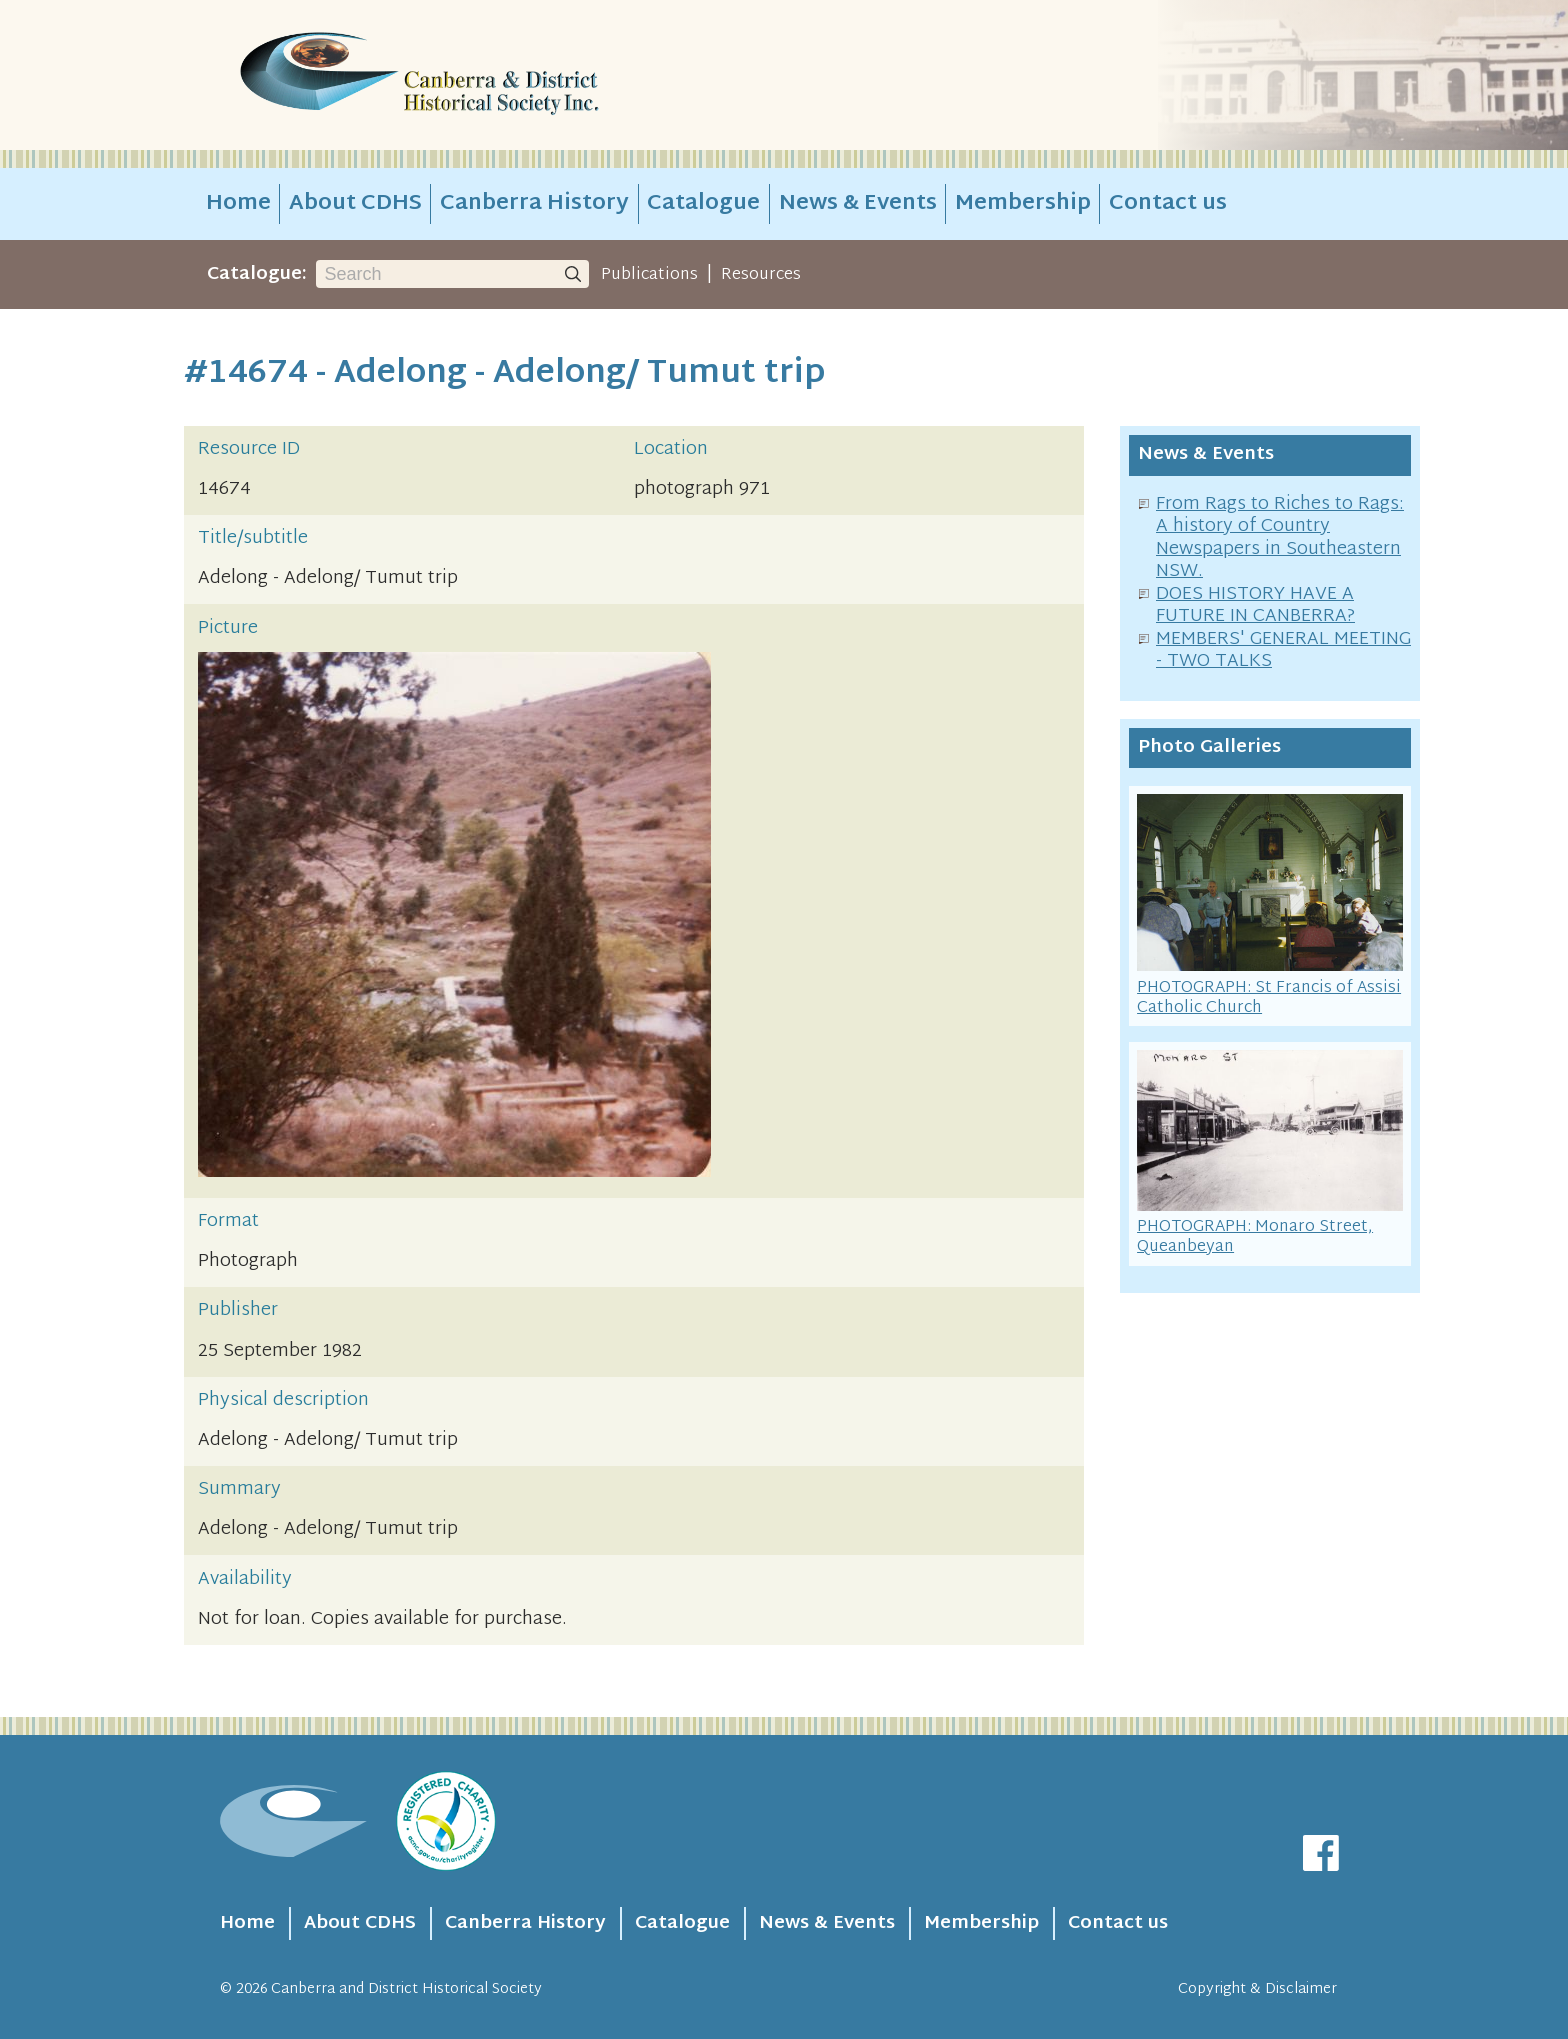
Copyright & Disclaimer (1257, 1989)
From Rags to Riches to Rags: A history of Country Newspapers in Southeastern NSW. (1280, 538)
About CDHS (355, 204)
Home (238, 204)
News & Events (858, 204)
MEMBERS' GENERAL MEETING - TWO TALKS (1283, 651)
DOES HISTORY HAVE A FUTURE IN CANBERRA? (1255, 606)
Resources (761, 275)
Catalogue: (257, 274)
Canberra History (534, 204)
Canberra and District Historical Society (406, 1989)
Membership (1023, 204)
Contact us (1168, 204)
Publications (649, 275)
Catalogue (703, 204)
